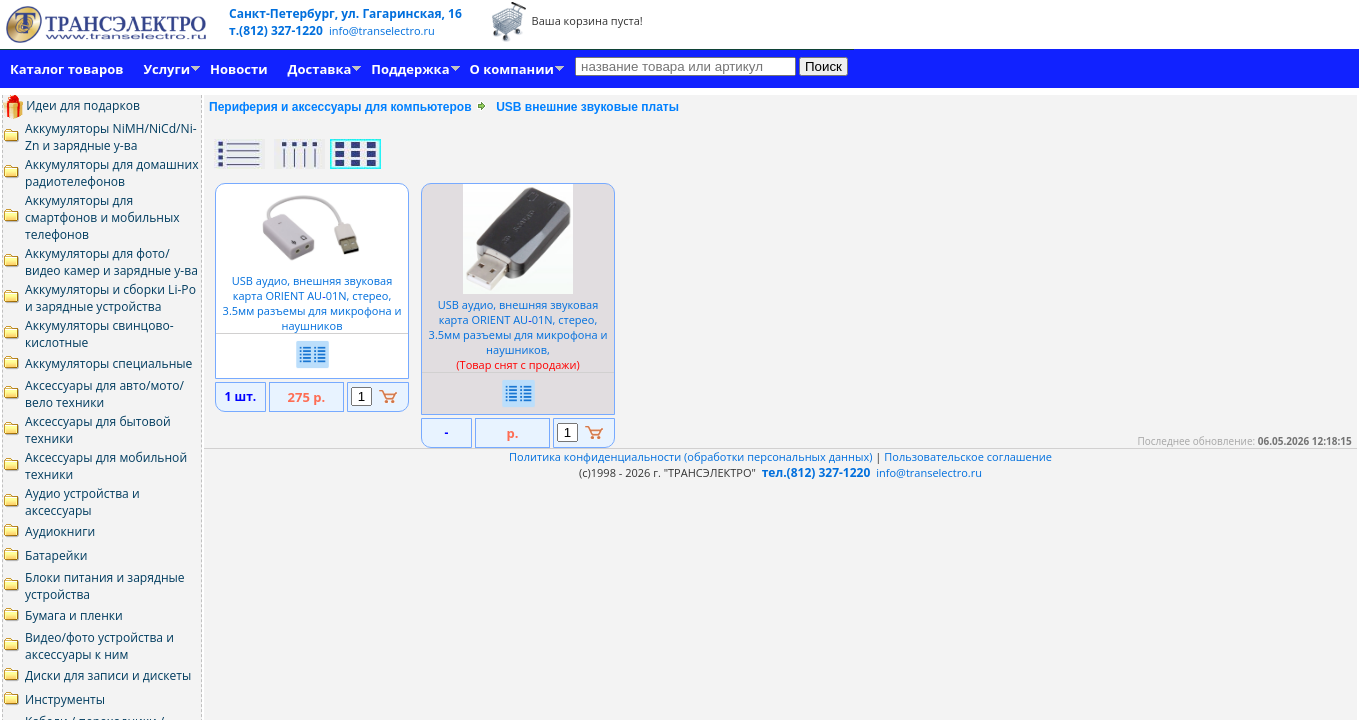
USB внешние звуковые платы (587, 107)
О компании (512, 69)
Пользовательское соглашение (968, 456)
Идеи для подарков (71, 105)
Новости (238, 69)
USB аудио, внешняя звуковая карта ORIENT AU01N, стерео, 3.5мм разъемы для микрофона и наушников (312, 295)
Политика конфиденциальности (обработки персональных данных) (692, 456)
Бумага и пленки (74, 615)
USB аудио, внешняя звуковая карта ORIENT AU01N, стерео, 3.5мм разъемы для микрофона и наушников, (518, 327)
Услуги (166, 69)
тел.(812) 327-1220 (816, 472)
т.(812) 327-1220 (277, 30)
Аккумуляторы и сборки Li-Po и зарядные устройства (110, 298)
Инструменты (65, 699)
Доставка (320, 69)
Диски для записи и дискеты (108, 675)
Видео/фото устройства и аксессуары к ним (99, 646)
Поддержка (410, 69)
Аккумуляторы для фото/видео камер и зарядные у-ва (111, 262)
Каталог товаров (66, 69)
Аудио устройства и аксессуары (82, 502)
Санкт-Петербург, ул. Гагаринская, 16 (345, 13)
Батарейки (56, 555)
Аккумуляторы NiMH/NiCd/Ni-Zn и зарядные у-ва (111, 137)
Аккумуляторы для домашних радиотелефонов (112, 173)
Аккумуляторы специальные (108, 363)
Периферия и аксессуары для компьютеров (340, 107)
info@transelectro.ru (382, 30)
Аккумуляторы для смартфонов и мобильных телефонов (102, 217)
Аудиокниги (60, 531)
